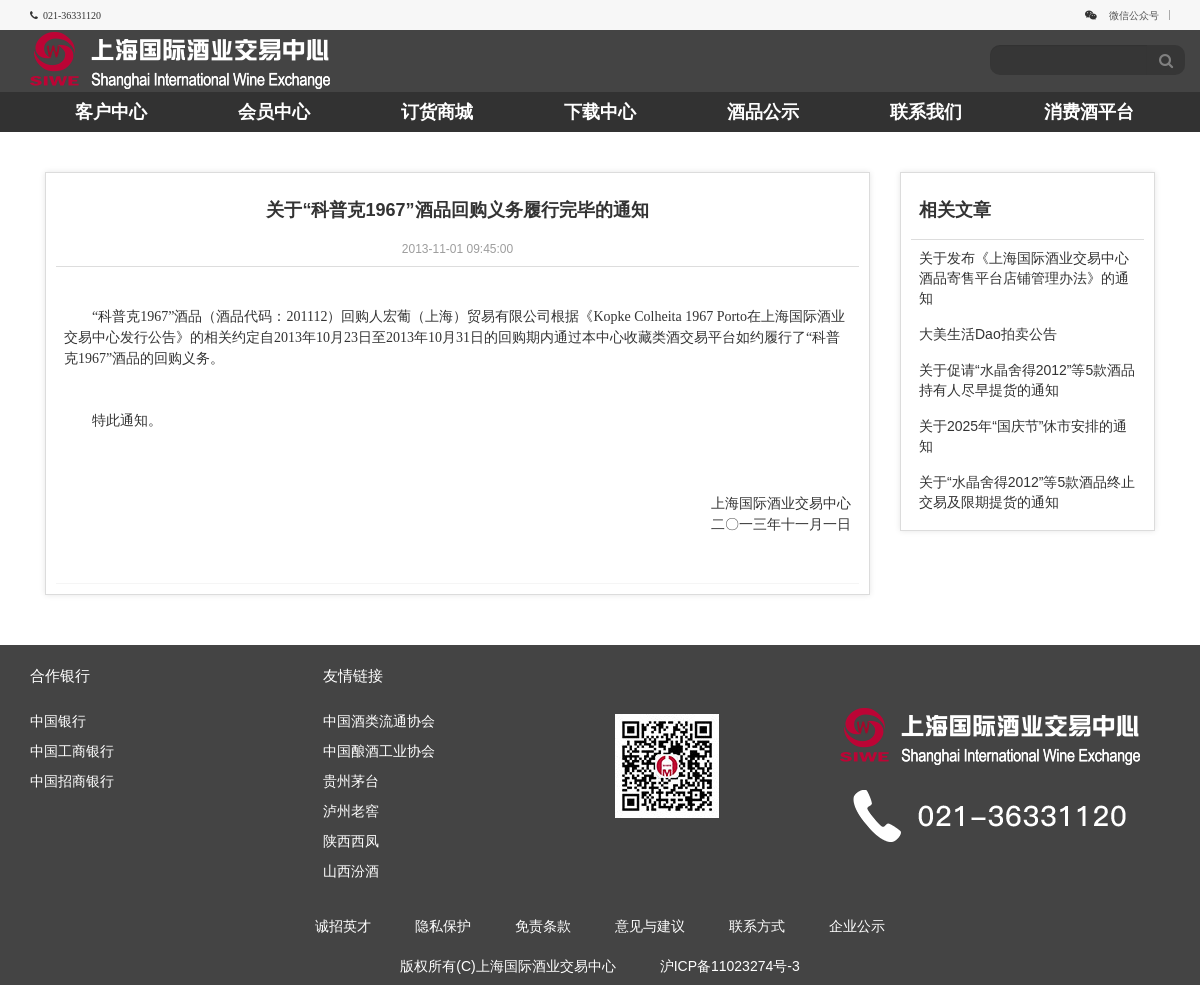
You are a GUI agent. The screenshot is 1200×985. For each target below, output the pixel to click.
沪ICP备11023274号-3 (730, 966)
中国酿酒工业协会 (379, 751)
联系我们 (926, 112)
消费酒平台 (1089, 112)
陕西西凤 (351, 841)
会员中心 (274, 112)
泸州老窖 (351, 811)
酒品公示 (763, 112)
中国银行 (58, 721)
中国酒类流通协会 (379, 721)
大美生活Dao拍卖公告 (988, 334)
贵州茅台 (351, 781)
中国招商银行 (72, 781)
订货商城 (437, 112)
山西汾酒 (351, 871)
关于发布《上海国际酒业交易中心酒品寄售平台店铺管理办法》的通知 (1024, 278)
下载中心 (600, 112)
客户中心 (111, 112)
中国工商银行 (72, 751)
